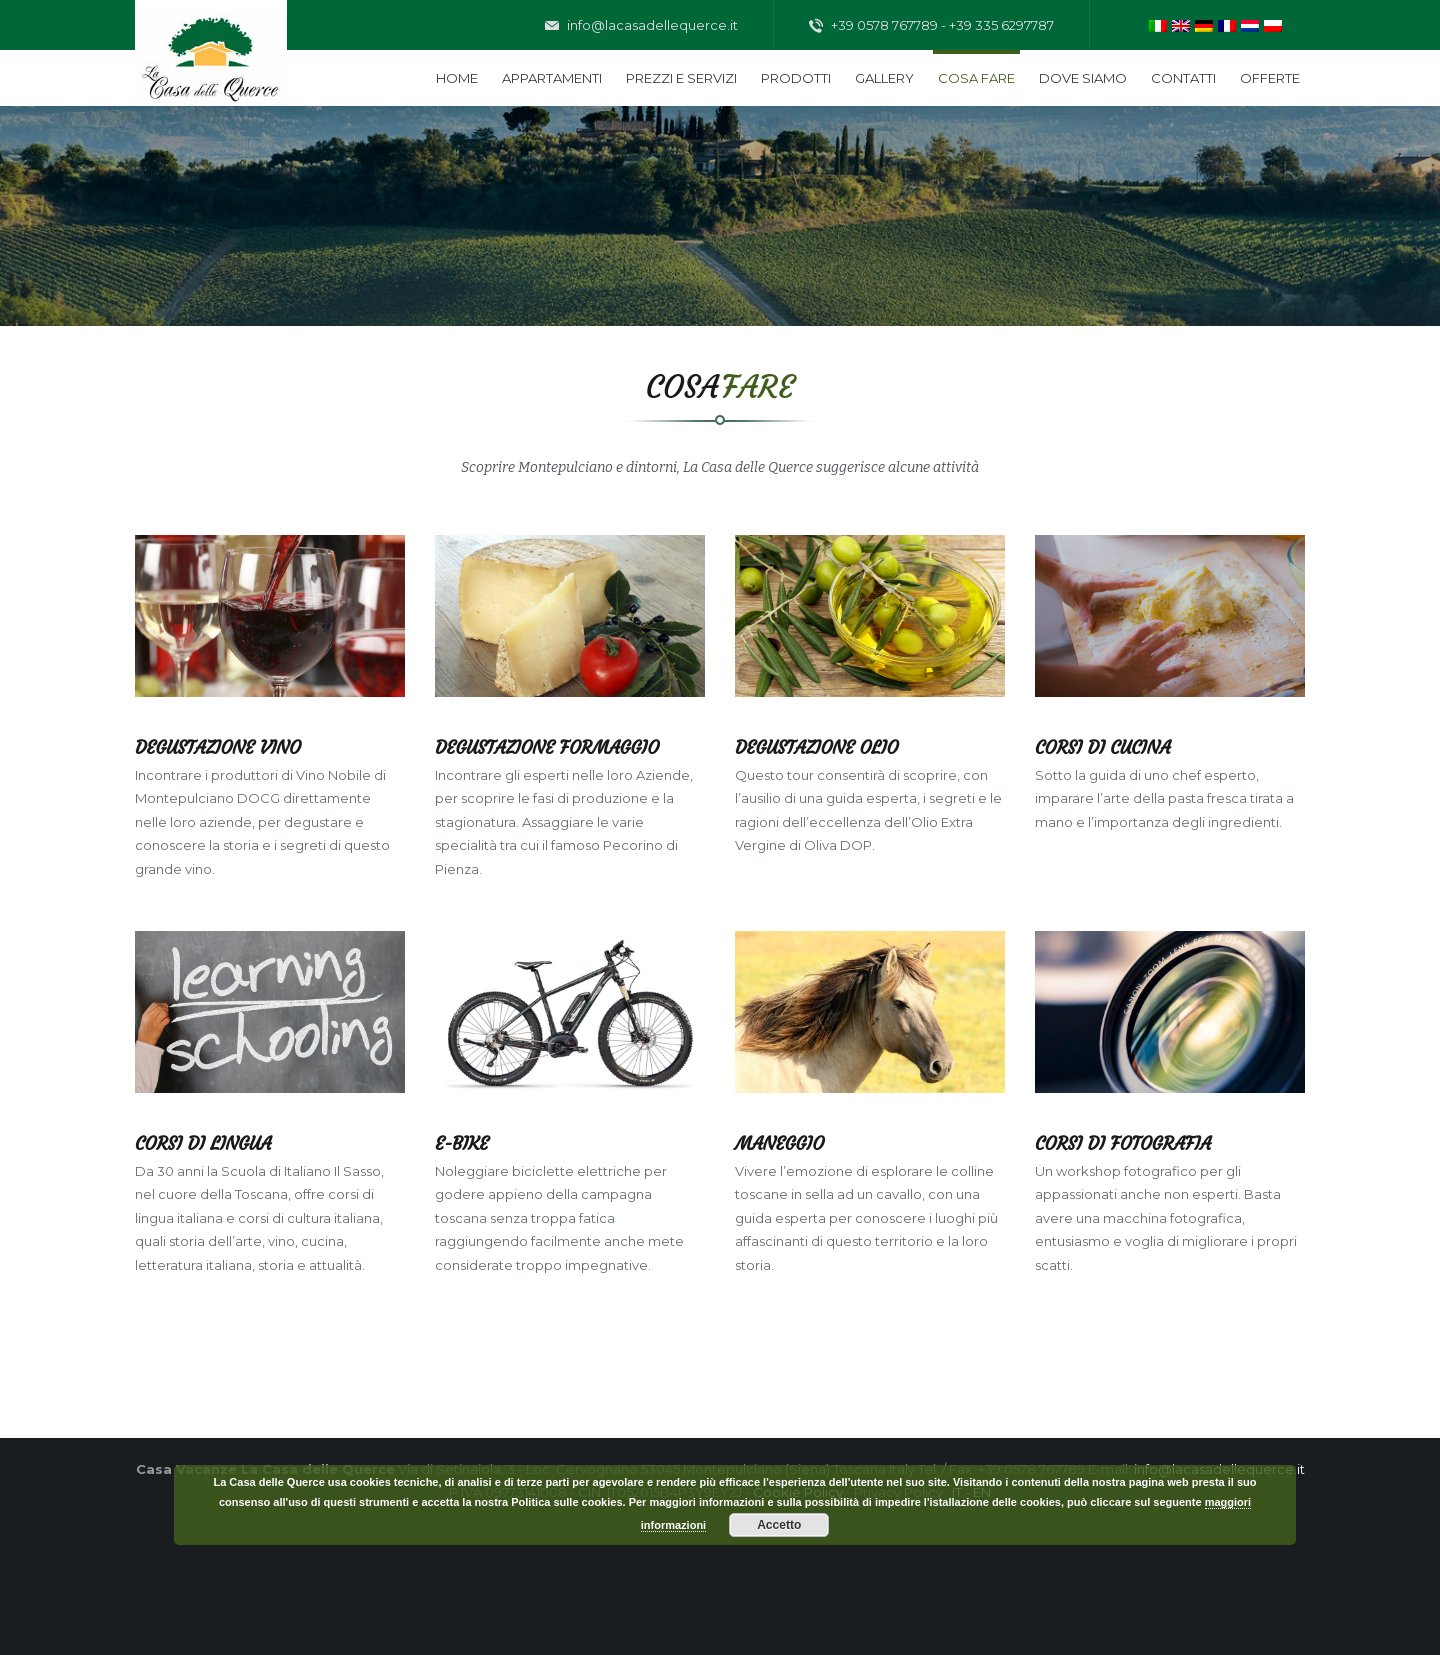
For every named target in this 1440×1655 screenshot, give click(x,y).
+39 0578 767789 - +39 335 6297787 (931, 26)
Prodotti (796, 78)
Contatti (1183, 78)
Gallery (884, 78)
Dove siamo (1083, 78)
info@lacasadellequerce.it (641, 26)
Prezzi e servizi (681, 78)
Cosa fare (976, 78)
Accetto (779, 1525)
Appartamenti (552, 78)
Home (457, 78)
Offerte (1270, 78)
